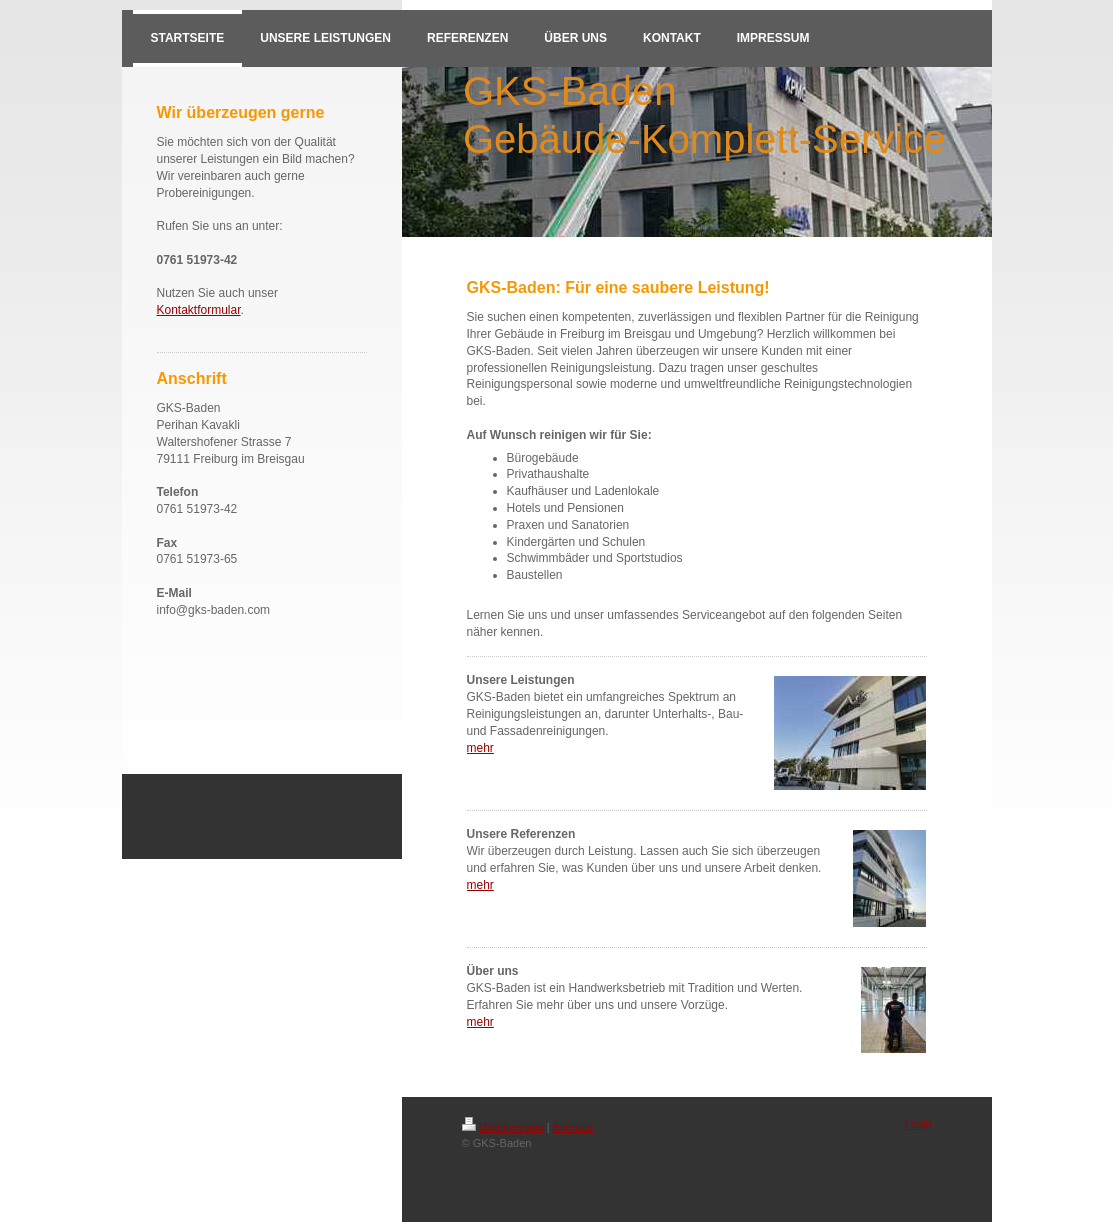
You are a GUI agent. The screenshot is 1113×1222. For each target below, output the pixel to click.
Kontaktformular (199, 310)
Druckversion (503, 1127)
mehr (480, 748)
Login (918, 1124)
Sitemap (573, 1127)
